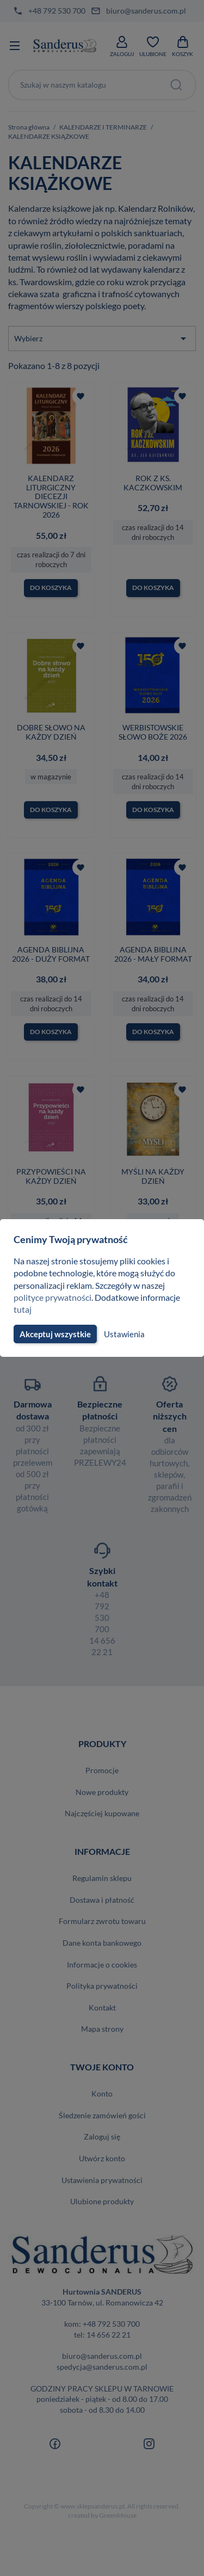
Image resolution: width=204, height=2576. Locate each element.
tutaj (22, 1309)
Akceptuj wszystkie (54, 1334)
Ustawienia (123, 1334)
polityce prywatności (53, 1297)
